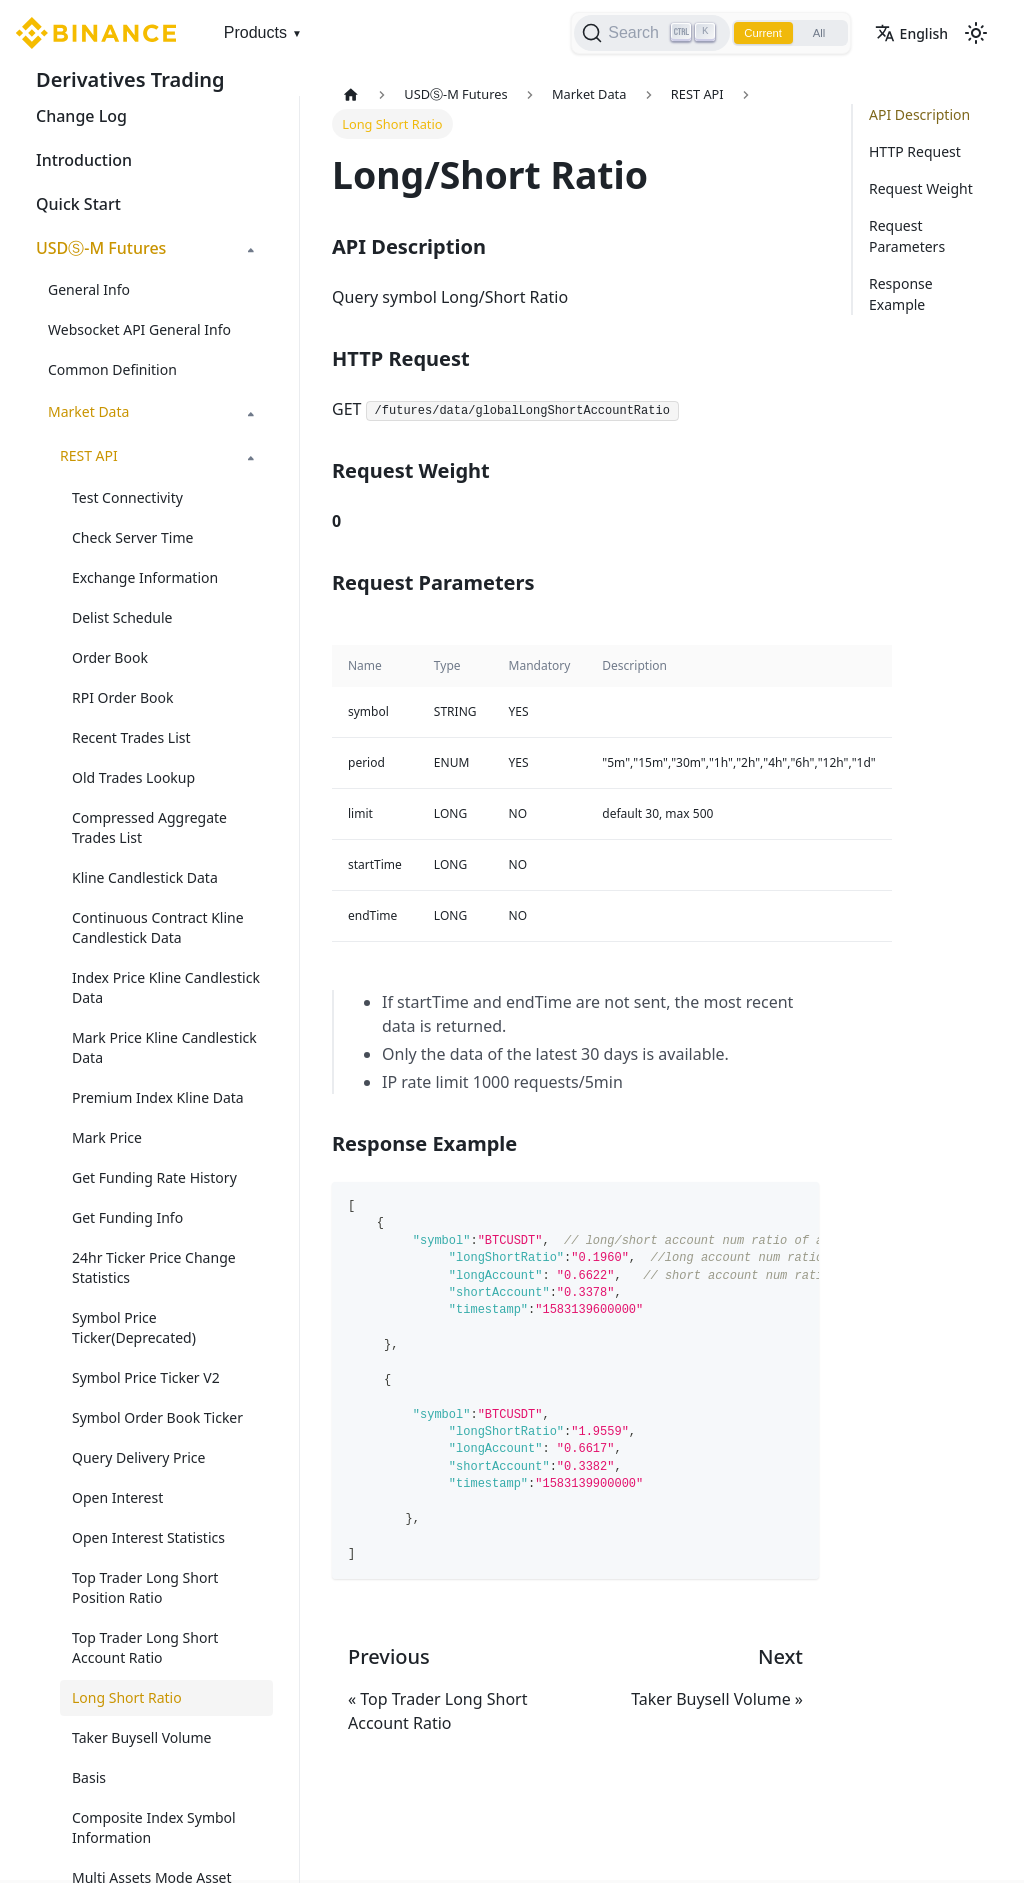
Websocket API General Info (139, 329)
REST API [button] (89, 455)
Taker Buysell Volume (142, 1737)
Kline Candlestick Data (145, 877)
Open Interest (117, 1497)
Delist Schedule (122, 617)
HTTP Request (915, 151)
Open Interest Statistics (148, 1537)
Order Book (110, 657)
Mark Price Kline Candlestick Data (164, 1047)
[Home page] (351, 94)
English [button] (911, 33)
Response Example (901, 294)
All (815, 33)
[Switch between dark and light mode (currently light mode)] (976, 33)
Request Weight (921, 188)
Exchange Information (145, 577)
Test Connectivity (127, 497)
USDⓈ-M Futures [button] (101, 248)
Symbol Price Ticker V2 (146, 1377)
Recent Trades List (131, 737)
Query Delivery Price (138, 1457)
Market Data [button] (88, 411)
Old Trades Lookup (133, 777)
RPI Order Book (122, 697)
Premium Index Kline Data (158, 1097)
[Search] (639, 33)
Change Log (81, 116)
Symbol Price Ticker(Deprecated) (134, 1327)
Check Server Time (132, 537)
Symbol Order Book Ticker (157, 1417)
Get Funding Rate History (154, 1177)
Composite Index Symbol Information (154, 1827)
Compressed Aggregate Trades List (149, 827)
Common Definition (112, 369)
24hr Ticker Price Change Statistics (154, 1267)
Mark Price (107, 1137)
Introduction (84, 160)
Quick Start (78, 204)
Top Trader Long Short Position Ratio (145, 1587)
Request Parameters (907, 236)
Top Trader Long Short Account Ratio (145, 1647)
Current (754, 33)
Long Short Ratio (127, 1697)
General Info (89, 289)
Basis (89, 1777)
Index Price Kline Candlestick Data (166, 987)
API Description (919, 114)
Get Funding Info (127, 1217)
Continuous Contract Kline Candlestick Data (158, 927)
